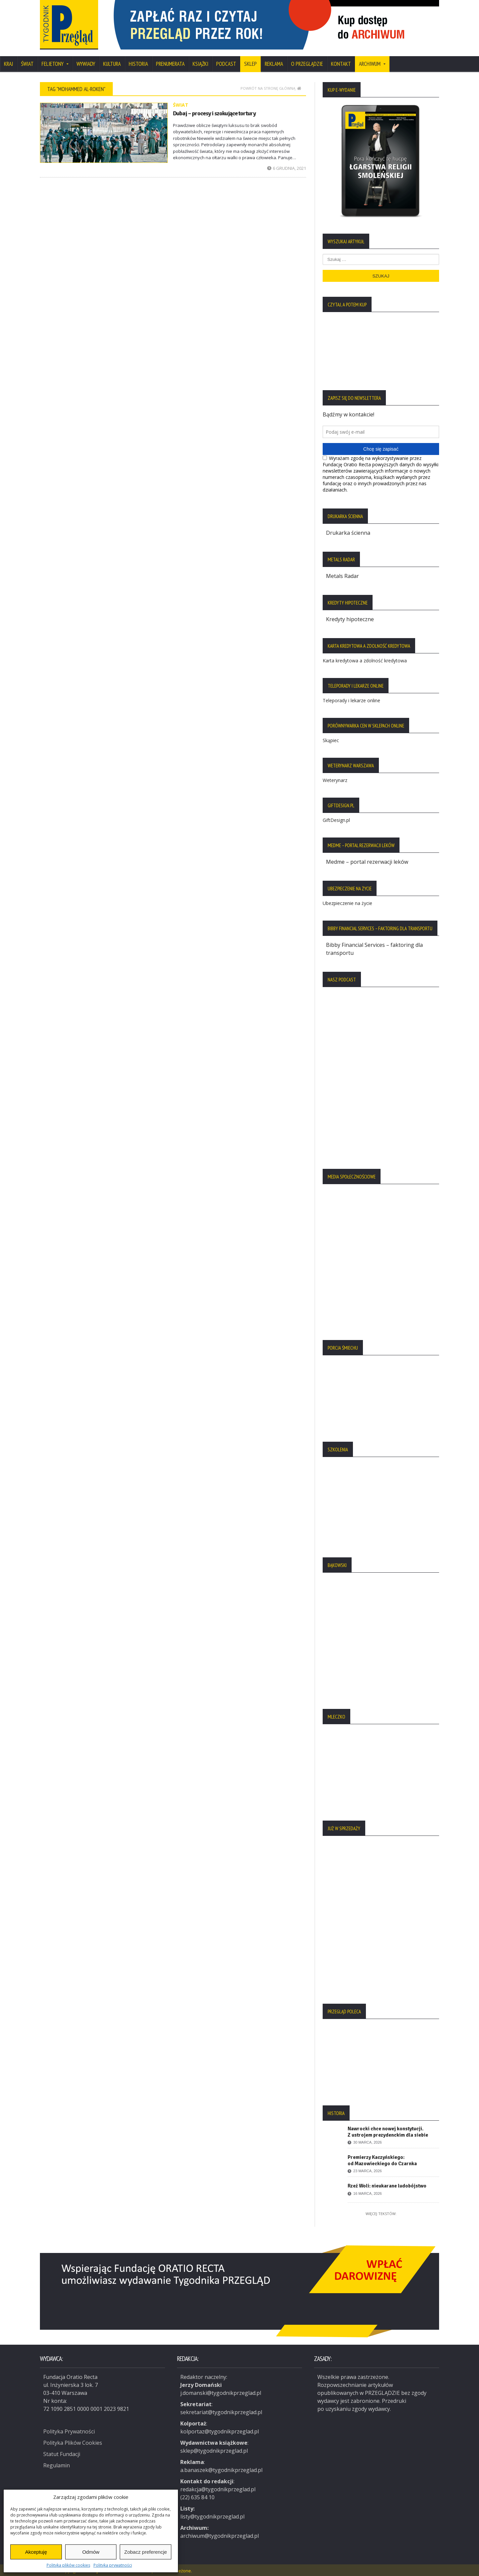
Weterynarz (335, 780)
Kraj (8, 63)
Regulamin (56, 2463)
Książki (200, 63)
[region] (272, 25)
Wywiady (86, 63)
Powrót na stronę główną (270, 88)
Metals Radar (342, 576)
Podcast (226, 63)
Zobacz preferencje (145, 2552)
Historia (138, 63)
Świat (27, 63)
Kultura (112, 63)
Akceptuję (36, 2552)
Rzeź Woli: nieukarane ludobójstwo (387, 2186)
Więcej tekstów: (381, 2213)
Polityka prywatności (112, 2565)
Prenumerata (170, 63)
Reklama (274, 63)
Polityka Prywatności (69, 2429)
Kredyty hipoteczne (350, 619)
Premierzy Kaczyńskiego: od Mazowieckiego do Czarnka (382, 2160)
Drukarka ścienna (348, 532)
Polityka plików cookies (68, 2565)
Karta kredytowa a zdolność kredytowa (365, 660)
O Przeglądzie (307, 63)
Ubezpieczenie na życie (347, 903)
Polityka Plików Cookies (72, 2440)
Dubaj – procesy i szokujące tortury (214, 113)
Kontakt (341, 63)
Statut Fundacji (61, 2451)
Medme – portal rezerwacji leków (367, 861)
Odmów (90, 2552)
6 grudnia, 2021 (286, 168)
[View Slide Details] (272, 25)
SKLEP (250, 63)
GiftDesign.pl (336, 820)
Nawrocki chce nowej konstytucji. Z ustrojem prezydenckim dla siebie (388, 2132)
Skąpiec (331, 740)
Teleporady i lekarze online (351, 700)
